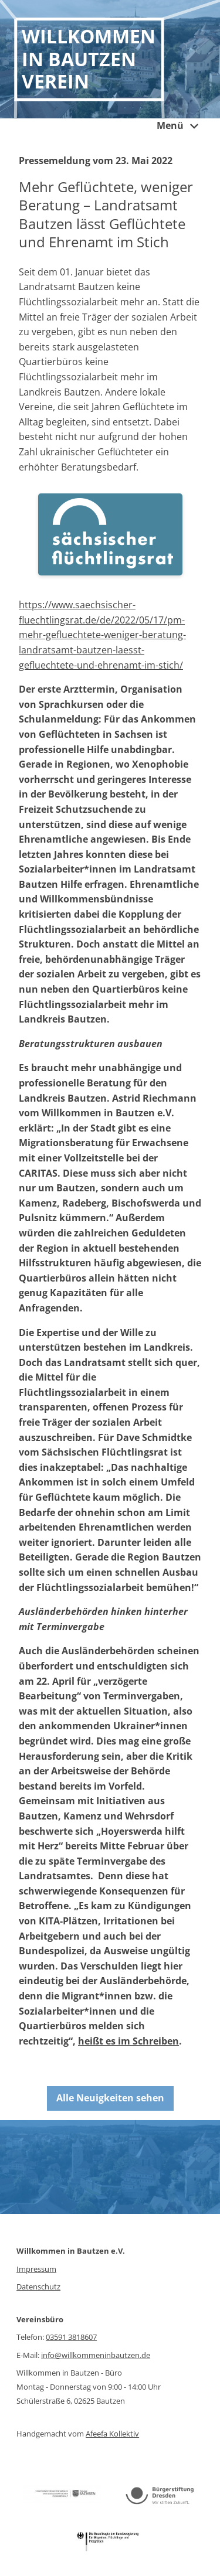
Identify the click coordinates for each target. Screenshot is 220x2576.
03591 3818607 (71, 2337)
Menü (179, 126)
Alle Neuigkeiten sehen (110, 2097)
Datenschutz (38, 2286)
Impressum (36, 2269)
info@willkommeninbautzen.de (95, 2355)
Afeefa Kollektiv (112, 2433)
